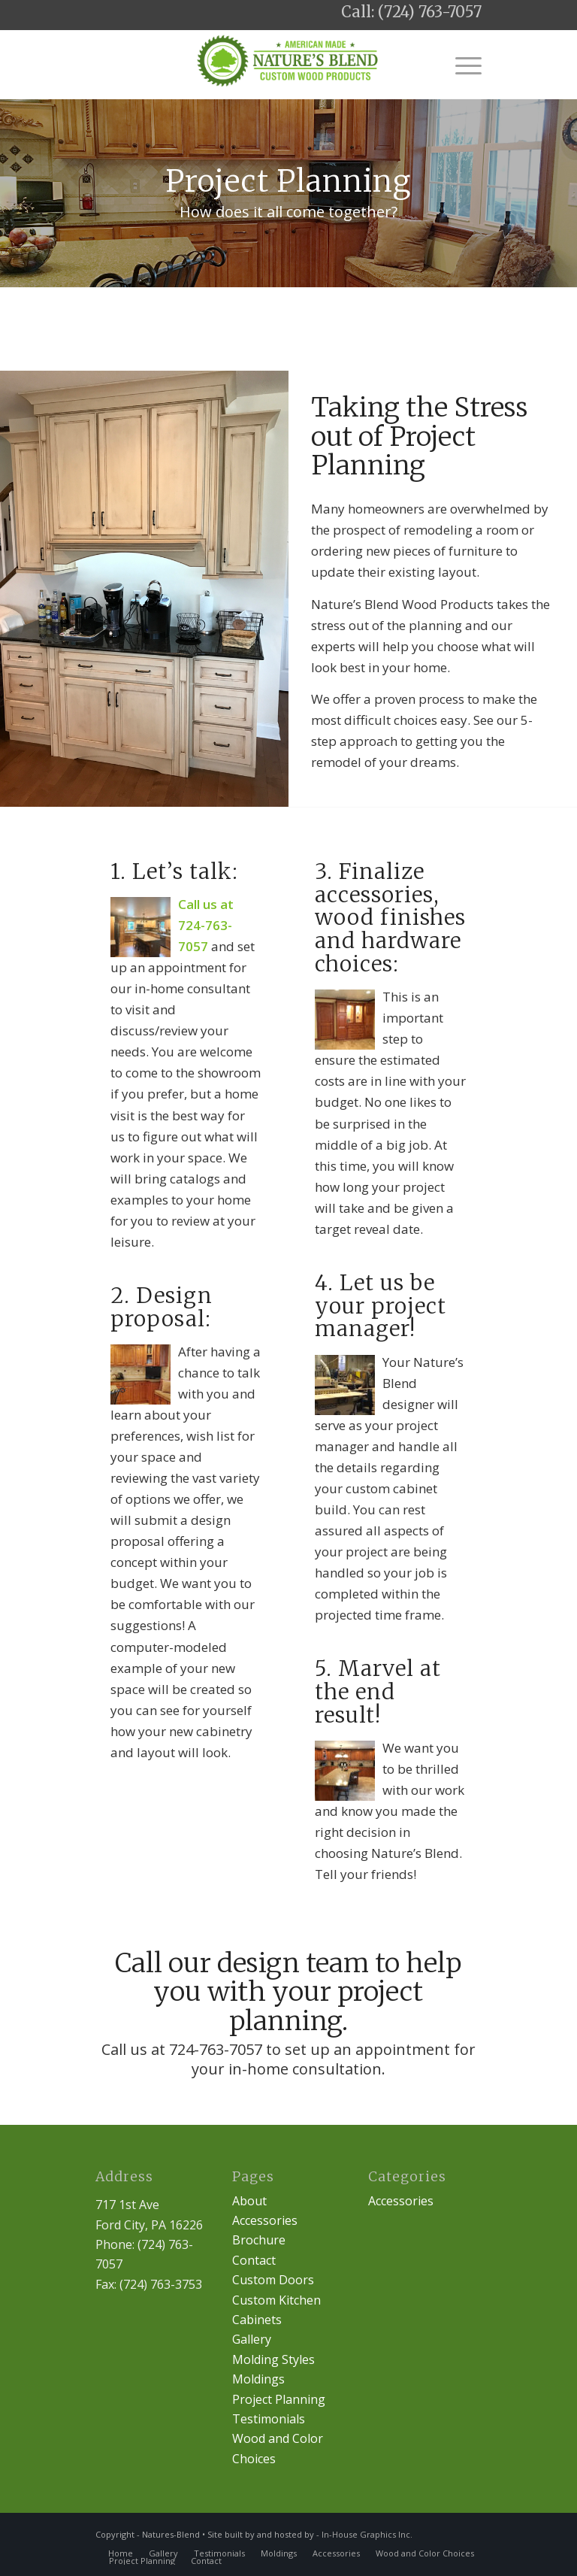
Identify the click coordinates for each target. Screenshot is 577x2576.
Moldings (258, 2379)
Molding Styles (273, 2359)
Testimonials (268, 2419)
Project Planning (278, 2399)
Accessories (265, 2220)
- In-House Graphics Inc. (364, 2534)
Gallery (251, 2339)
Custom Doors (273, 2279)
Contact (254, 2260)
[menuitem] (120, 2553)
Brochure (258, 2240)
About (249, 2201)
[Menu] (461, 64)
